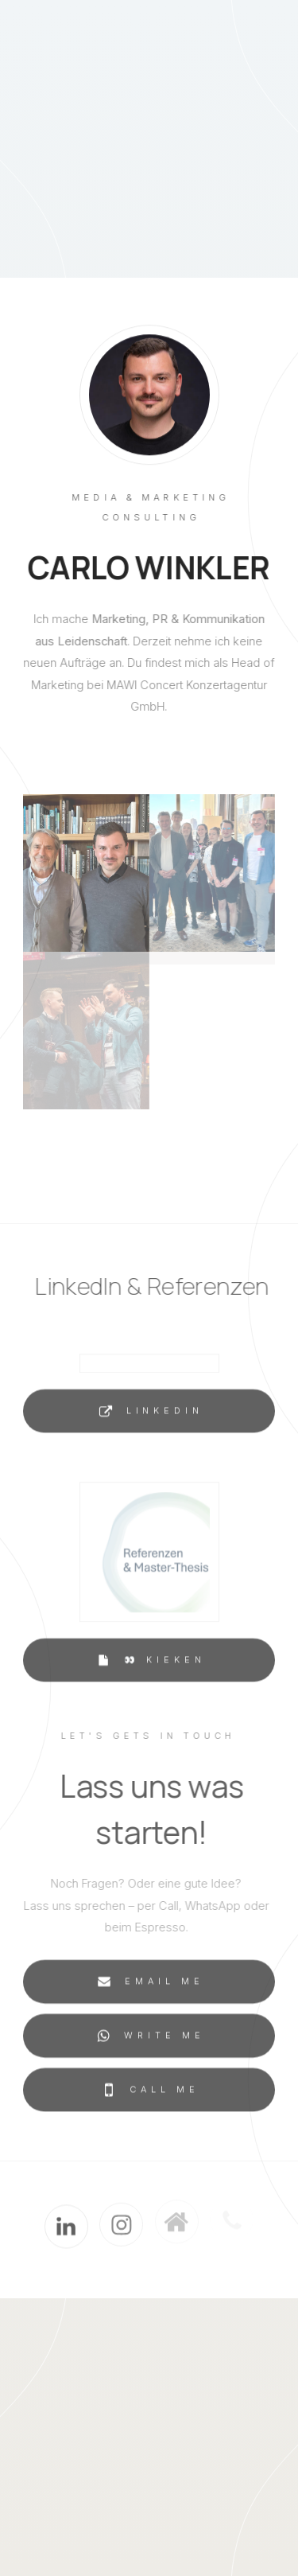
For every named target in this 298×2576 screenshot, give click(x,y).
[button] (148, 1414)
